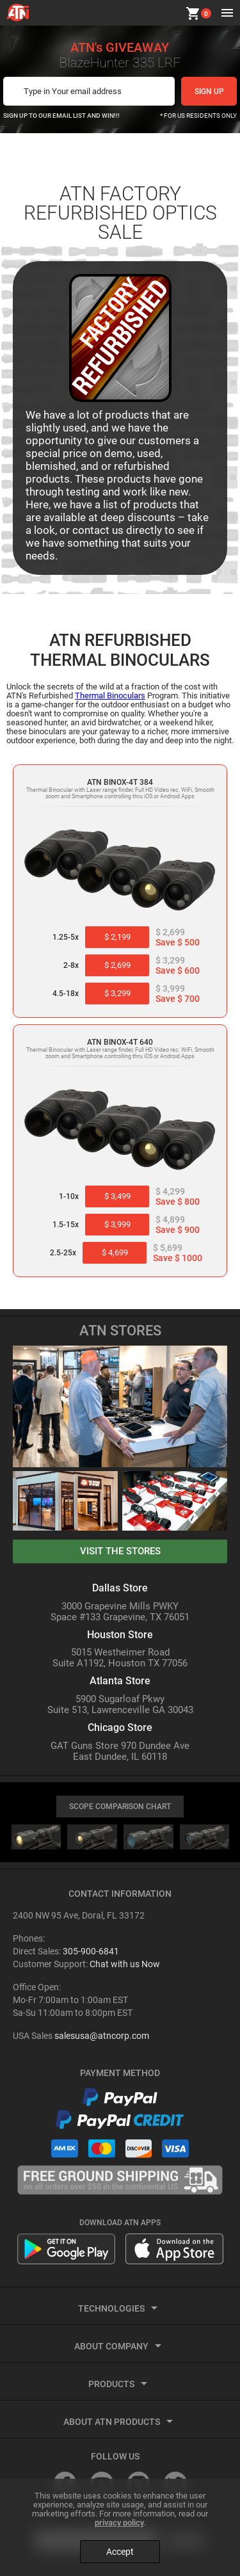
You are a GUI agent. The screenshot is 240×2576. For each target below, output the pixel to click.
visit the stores (120, 1551)
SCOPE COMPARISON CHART (120, 1806)
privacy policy (119, 2522)
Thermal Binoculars (110, 695)
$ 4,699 (115, 1252)
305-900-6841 (91, 1951)
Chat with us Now (125, 1964)
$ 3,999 (117, 1224)
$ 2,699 (117, 965)
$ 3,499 (117, 1196)
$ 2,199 (117, 937)
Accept (120, 2552)
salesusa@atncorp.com (101, 2036)
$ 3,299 (117, 993)
